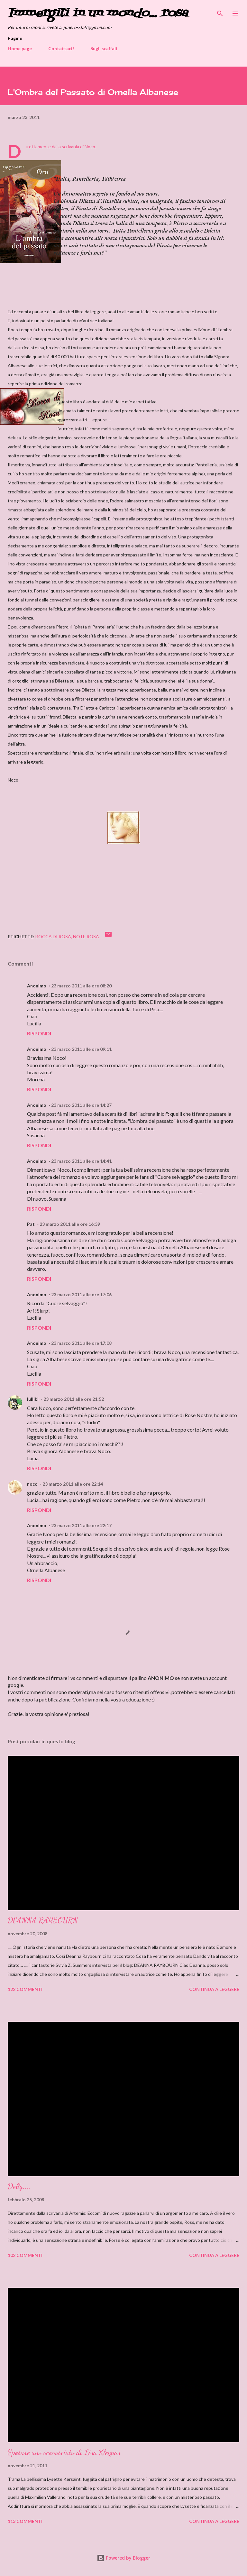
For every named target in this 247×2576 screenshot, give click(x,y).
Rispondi (39, 1033)
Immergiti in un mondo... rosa (98, 13)
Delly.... (19, 2186)
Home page (20, 48)
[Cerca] (220, 11)
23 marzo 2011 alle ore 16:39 (70, 1224)
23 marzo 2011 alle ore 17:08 (81, 1343)
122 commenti (25, 1989)
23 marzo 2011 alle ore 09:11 (81, 1049)
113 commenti (25, 2521)
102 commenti (25, 2255)
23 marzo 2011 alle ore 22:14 (72, 1484)
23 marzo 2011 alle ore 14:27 (81, 1105)
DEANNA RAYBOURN (43, 1920)
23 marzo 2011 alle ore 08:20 (81, 985)
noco (32, 1484)
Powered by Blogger (123, 2558)
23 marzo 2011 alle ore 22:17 (81, 1525)
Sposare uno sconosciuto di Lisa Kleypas (64, 2452)
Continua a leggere (214, 1989)
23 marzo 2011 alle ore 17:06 (81, 1294)
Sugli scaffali (103, 48)
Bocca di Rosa (53, 936)
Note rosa (86, 936)
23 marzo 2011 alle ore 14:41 (81, 1161)
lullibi (33, 1399)
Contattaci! (61, 48)
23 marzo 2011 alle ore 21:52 (73, 1399)
